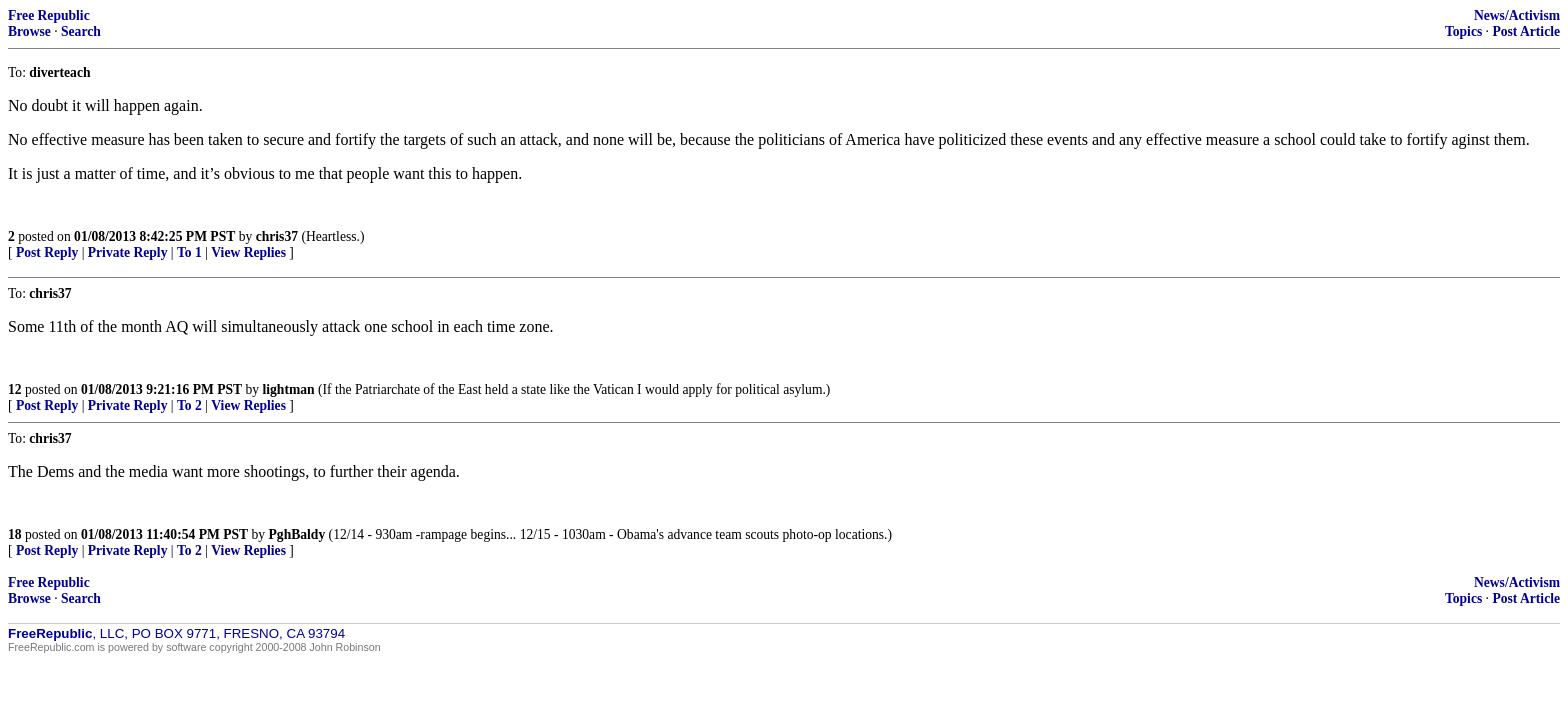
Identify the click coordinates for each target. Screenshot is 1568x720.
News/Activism (1517, 15)
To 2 (189, 405)
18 (15, 534)
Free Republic (49, 15)
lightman (289, 389)
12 (15, 389)
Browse (29, 31)
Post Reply (47, 252)
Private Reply (128, 252)
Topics (1463, 31)
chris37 (277, 236)
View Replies (248, 252)
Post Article (1526, 31)
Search (81, 31)
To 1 (189, 252)
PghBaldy (297, 534)
